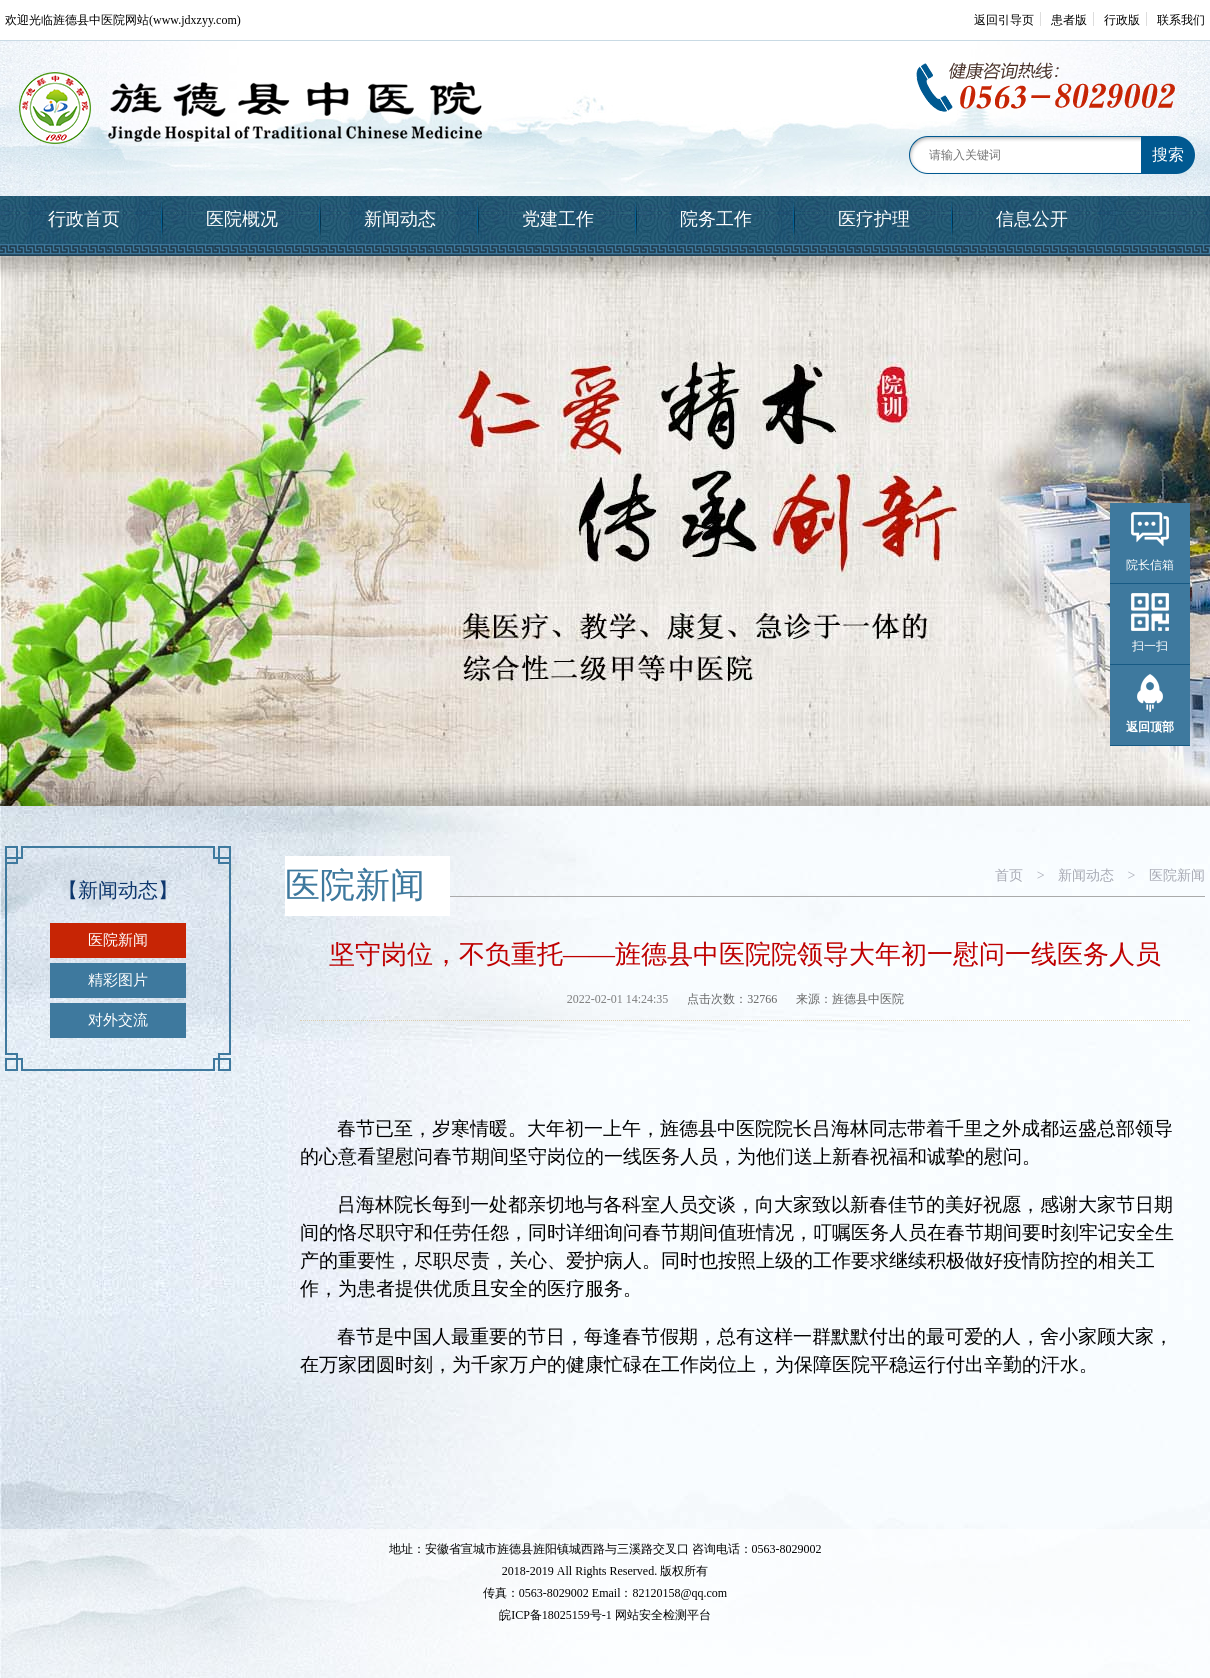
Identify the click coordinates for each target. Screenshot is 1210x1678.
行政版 (1122, 20)
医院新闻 (118, 940)
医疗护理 (874, 219)
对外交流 (118, 1020)
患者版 (1069, 20)
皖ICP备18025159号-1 (555, 1615)
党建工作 (558, 219)
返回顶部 (1150, 727)
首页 (1009, 875)
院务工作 (716, 219)
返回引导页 (1004, 20)
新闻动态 (400, 219)
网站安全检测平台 (663, 1615)
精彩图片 (118, 980)
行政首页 (84, 219)
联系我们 (1181, 20)
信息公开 (1032, 219)
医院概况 (242, 219)
